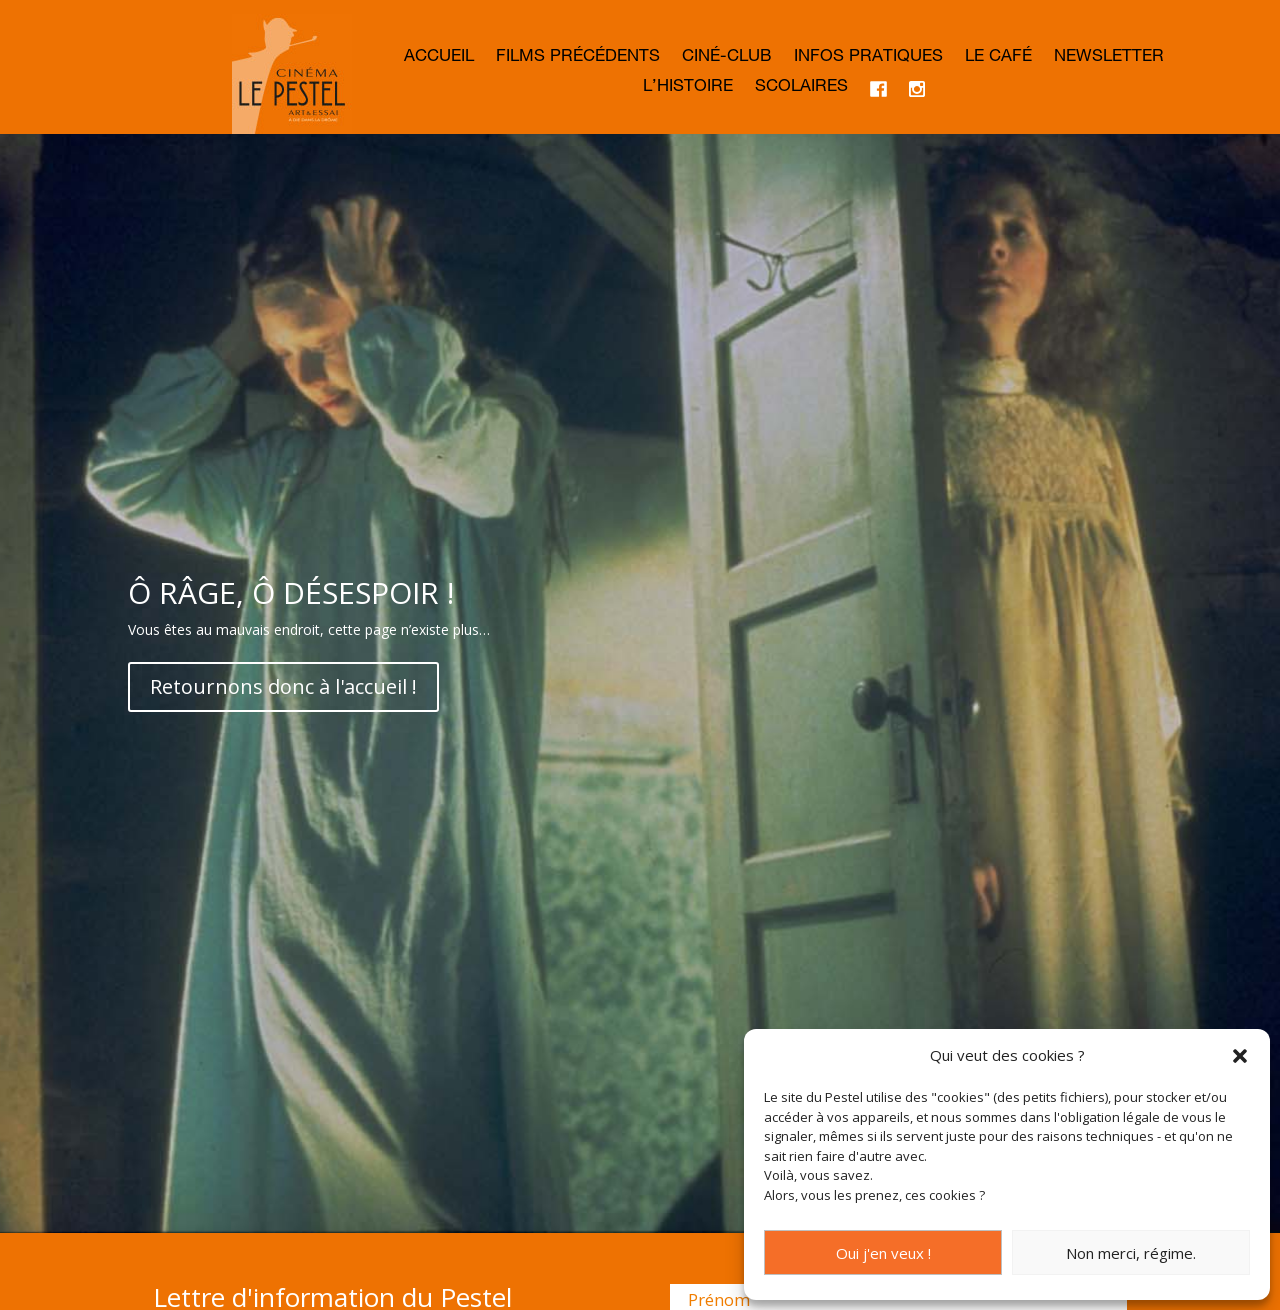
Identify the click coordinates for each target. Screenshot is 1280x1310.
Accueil (439, 58)
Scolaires (801, 88)
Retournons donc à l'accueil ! (283, 763)
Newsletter (1109, 58)
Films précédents (578, 58)
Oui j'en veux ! (883, 1253)
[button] (1240, 1056)
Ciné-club (727, 58)
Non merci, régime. (1131, 1253)
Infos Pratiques (868, 58)
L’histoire (688, 88)
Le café (998, 58)
